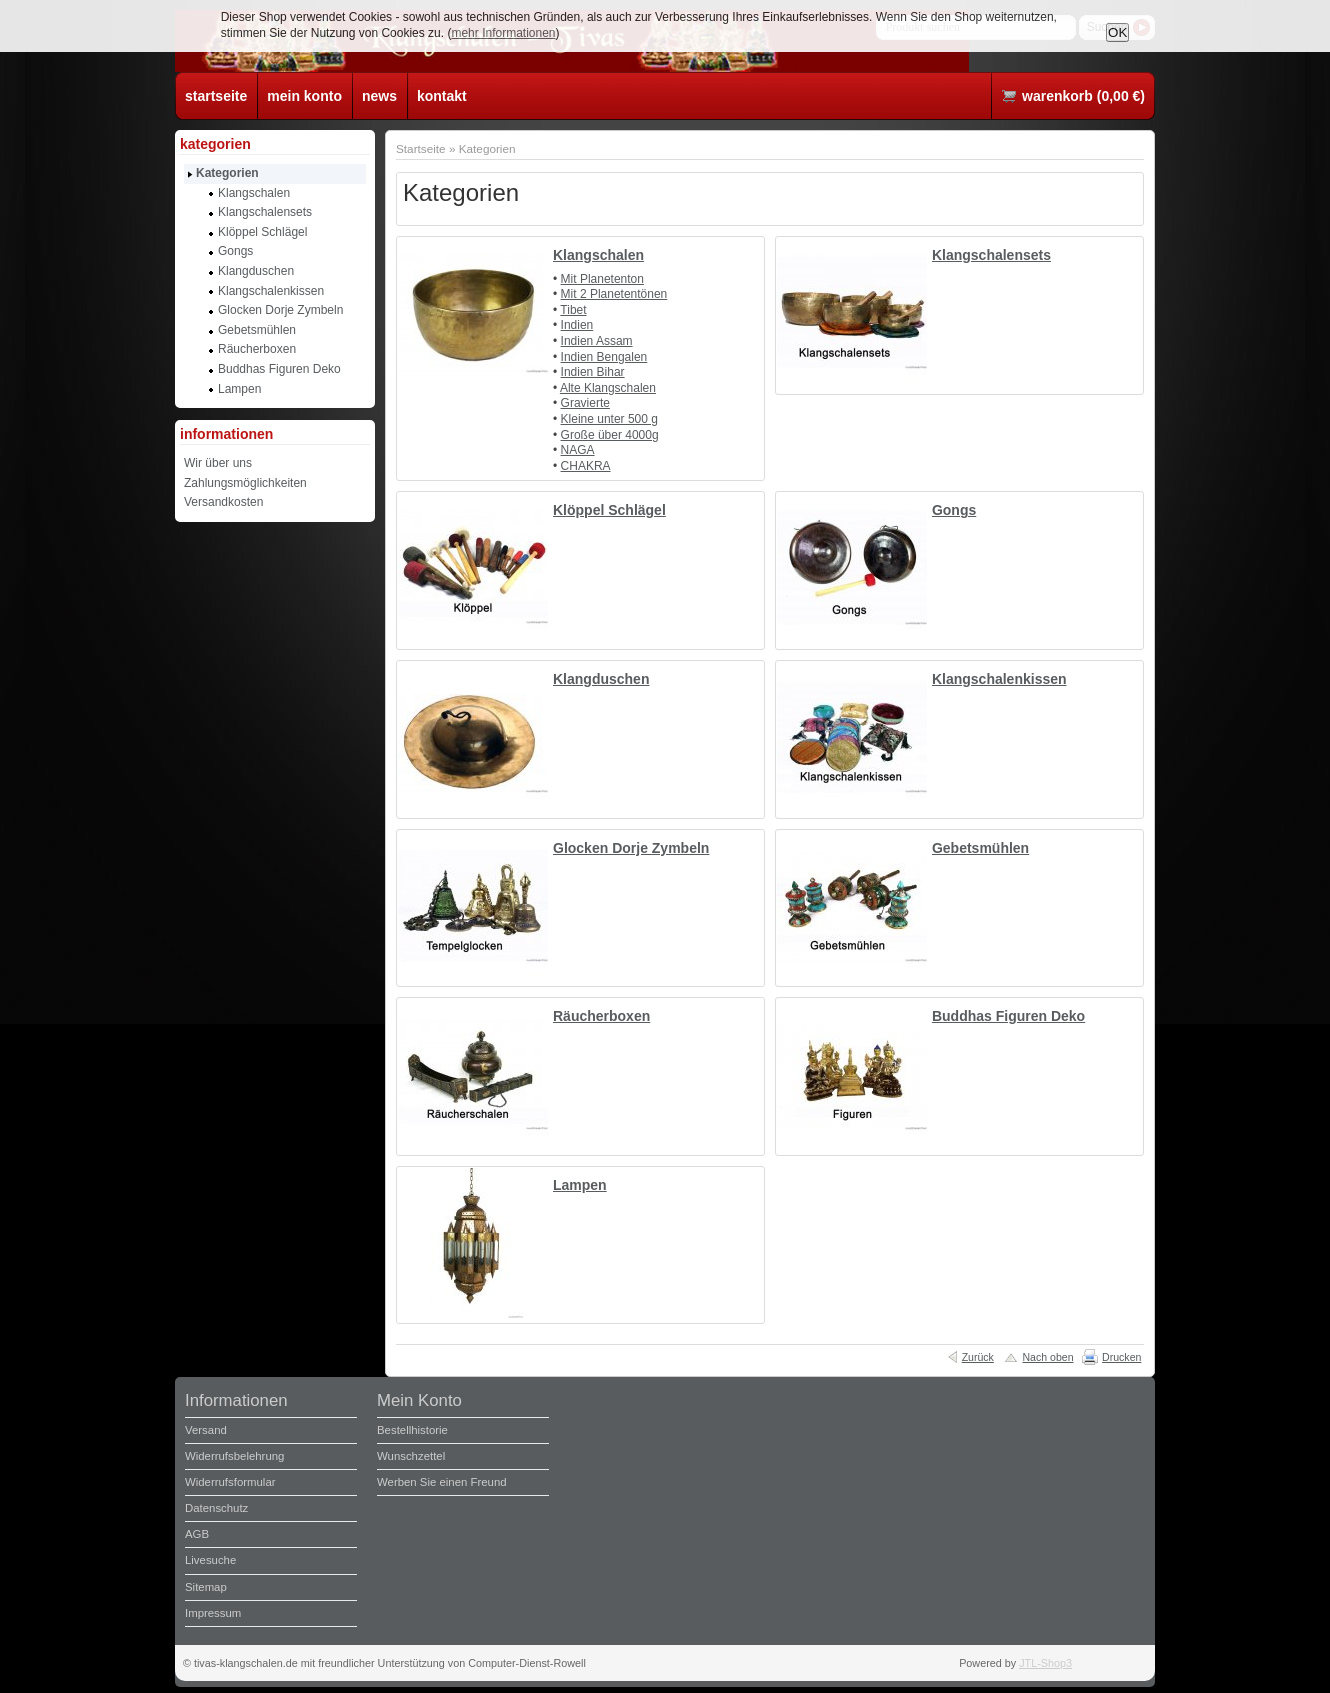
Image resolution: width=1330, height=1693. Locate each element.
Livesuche (210, 1560)
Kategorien (487, 148)
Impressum (213, 1613)
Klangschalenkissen (999, 679)
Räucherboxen (601, 1016)
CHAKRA (586, 466)
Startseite (421, 148)
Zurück (978, 1357)
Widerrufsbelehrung (234, 1456)
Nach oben (1047, 1357)
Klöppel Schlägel (609, 510)
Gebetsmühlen (980, 848)
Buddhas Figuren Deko (1008, 1016)
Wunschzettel (411, 1456)
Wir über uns (218, 463)
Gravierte (585, 403)
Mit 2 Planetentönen (614, 294)
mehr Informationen (503, 33)
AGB (197, 1534)
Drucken (1121, 1357)
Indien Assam (597, 341)
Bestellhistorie (412, 1430)
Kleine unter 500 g (609, 419)
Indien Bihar (593, 372)
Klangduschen (601, 679)
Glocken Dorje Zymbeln (631, 848)
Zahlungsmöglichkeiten (245, 483)
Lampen (580, 1185)
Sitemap (206, 1587)
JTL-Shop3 (1045, 1663)
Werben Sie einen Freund (442, 1482)
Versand (206, 1430)
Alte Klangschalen (608, 388)
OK (1117, 32)
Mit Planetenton (602, 279)
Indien (577, 325)
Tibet (573, 310)
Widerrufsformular (230, 1482)
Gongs (954, 510)
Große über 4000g (610, 435)
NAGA (578, 450)
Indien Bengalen (604, 357)
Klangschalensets (991, 255)
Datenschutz (216, 1508)
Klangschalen (598, 255)
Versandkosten (223, 502)
